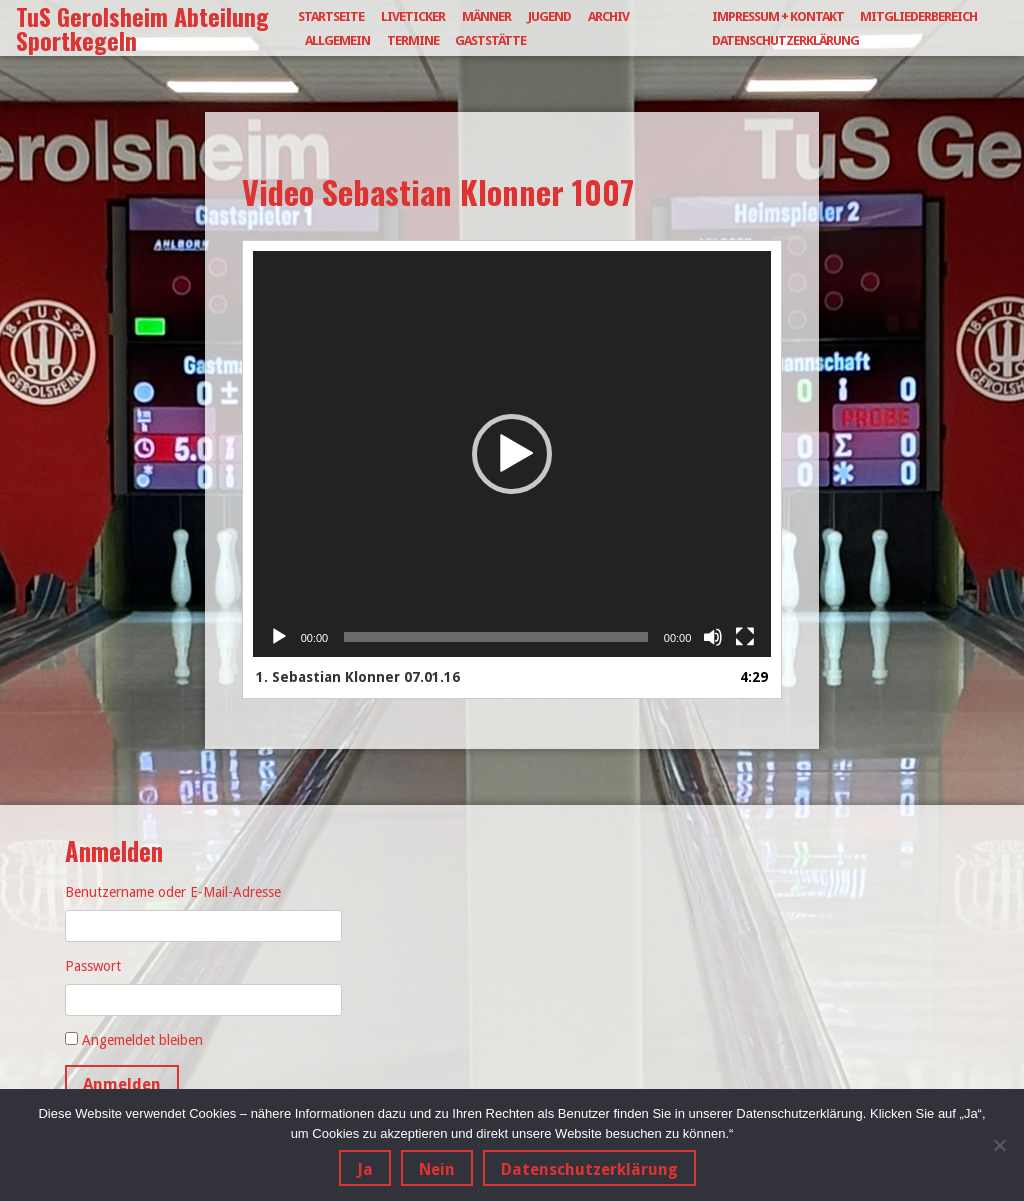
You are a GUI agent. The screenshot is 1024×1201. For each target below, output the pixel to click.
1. (358, 677)
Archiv (608, 16)
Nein (437, 1169)
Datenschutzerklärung (785, 40)
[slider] (496, 637)
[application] (512, 454)
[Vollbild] (745, 637)
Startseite (331, 16)
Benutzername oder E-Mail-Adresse (173, 892)
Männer (486, 16)
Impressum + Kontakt (778, 16)
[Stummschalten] (713, 637)
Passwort (93, 966)
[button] (512, 454)
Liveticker (413, 16)
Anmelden (122, 1084)
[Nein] (999, 1145)
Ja (365, 1169)
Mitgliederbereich (918, 16)
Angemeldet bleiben (142, 1040)
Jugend (549, 16)
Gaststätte (490, 40)
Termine (413, 40)
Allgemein (337, 40)
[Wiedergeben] (279, 637)
